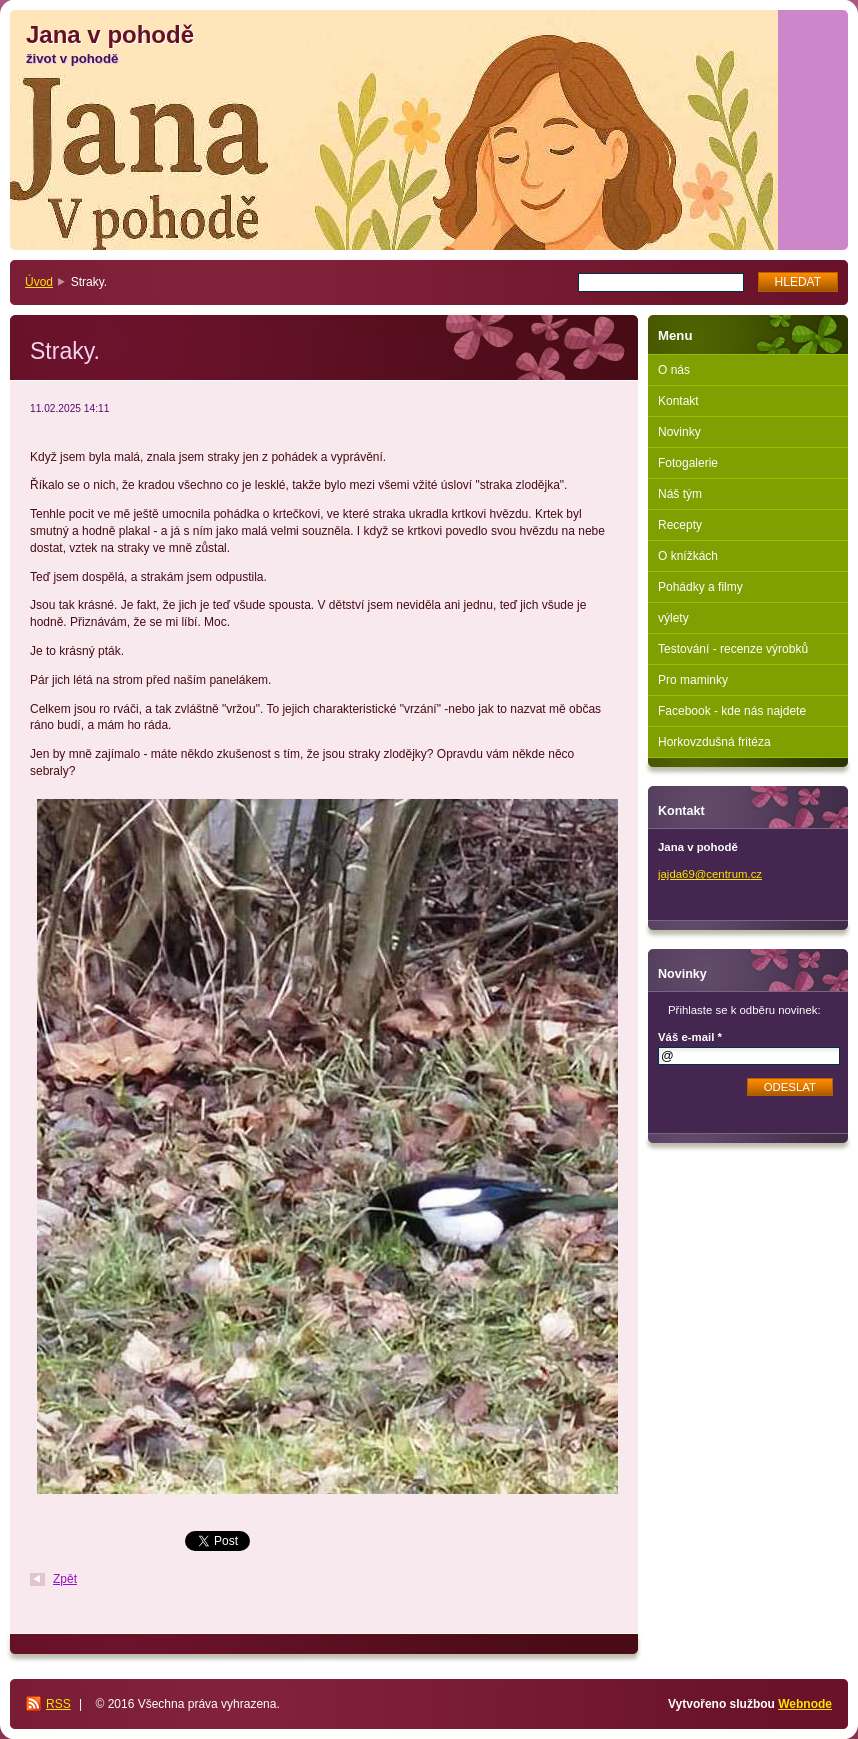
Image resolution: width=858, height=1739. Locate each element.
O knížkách (688, 556)
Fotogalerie (688, 463)
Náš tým (680, 494)
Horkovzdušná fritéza (714, 742)
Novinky (679, 432)
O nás (674, 370)
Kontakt (678, 401)
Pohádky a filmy (700, 587)
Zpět (65, 1579)
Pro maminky (693, 680)
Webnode (805, 1704)
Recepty (680, 525)
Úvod (39, 282)
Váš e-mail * (690, 1037)
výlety (673, 618)
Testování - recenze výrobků (733, 649)
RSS (58, 1704)
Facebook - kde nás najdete (732, 711)
